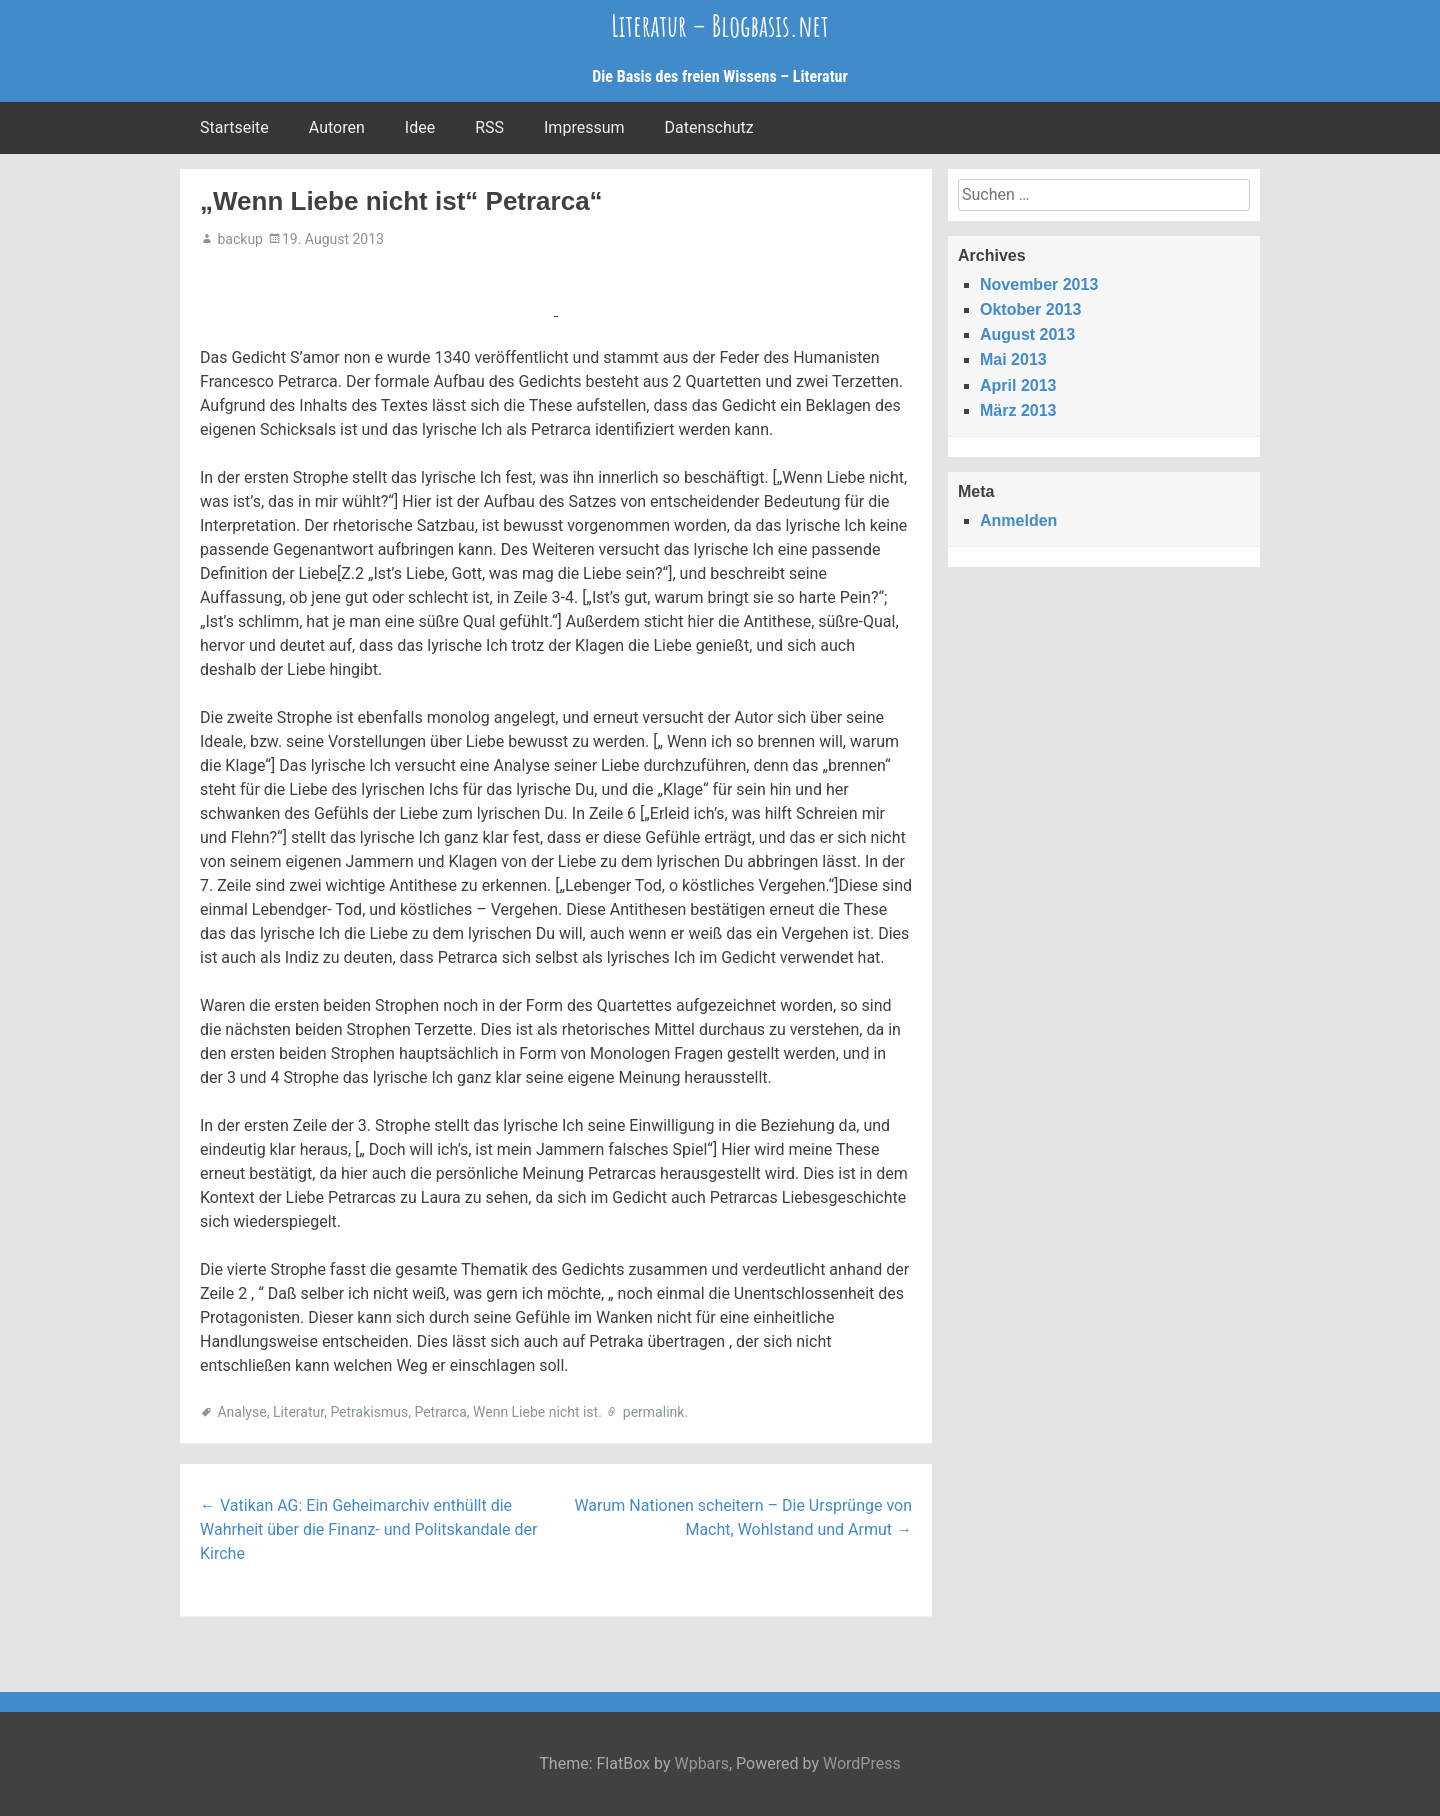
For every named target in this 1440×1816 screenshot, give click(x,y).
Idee (420, 127)
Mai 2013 (1013, 359)
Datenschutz (709, 127)
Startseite (234, 127)
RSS (489, 127)
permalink (654, 1412)
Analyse (241, 1412)
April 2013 (1018, 385)
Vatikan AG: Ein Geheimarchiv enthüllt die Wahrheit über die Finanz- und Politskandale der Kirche (368, 1529)
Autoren (337, 127)
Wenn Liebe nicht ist (535, 1412)
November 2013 (1039, 284)
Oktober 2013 (1030, 309)
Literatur (298, 1412)
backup (239, 239)
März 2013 (1018, 410)
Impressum (584, 127)
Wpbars (701, 1763)
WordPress (862, 1763)
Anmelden (1018, 520)
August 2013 (1027, 334)
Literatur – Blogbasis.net (720, 25)
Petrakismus (369, 1412)
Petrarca (440, 1412)
